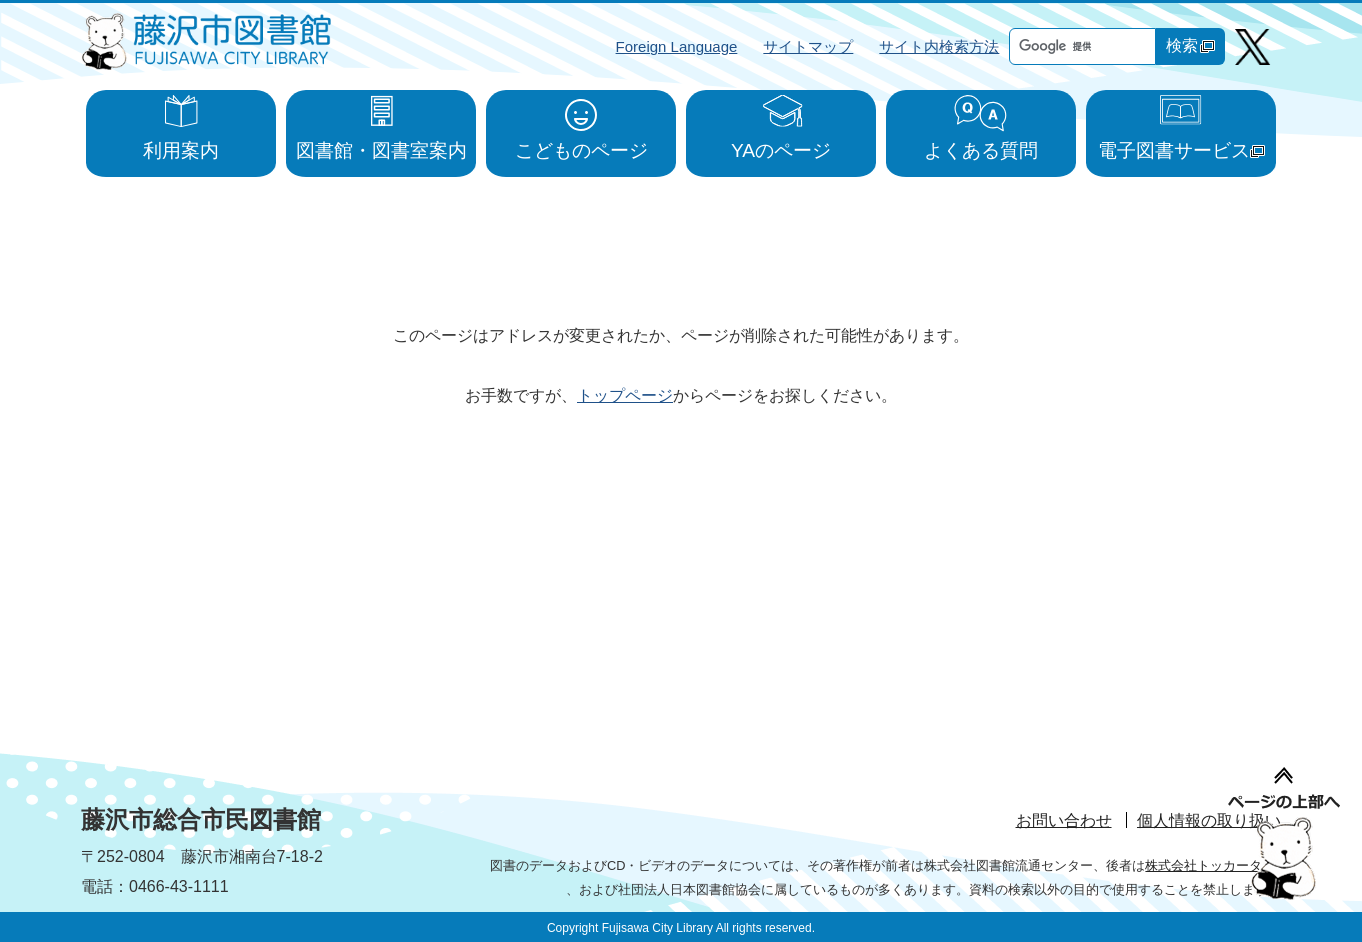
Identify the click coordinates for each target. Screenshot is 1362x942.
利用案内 (181, 150)
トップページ (625, 395)
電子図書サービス (1181, 150)
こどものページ (581, 150)
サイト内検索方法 (939, 46)
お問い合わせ (1064, 820)
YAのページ (781, 150)
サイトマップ (808, 46)
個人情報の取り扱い (1209, 820)
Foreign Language (677, 46)
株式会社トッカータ (1213, 865)
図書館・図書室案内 (381, 150)
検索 (1190, 45)
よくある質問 (981, 150)
